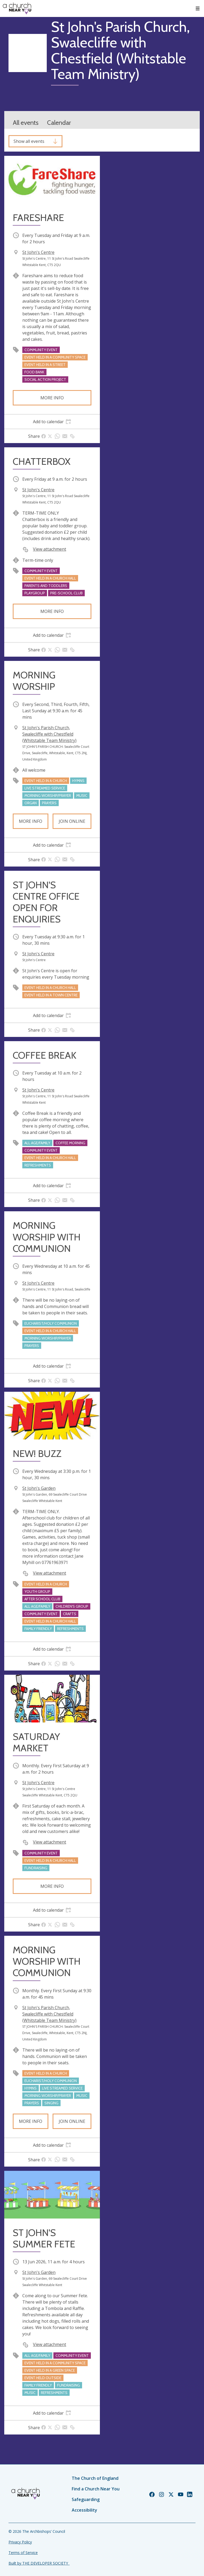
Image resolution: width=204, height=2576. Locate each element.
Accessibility (84, 2510)
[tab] (52, 421)
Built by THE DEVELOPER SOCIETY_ (39, 2563)
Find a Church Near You (96, 2489)
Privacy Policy (20, 2541)
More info (52, 398)
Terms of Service (23, 2552)
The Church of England (95, 2478)
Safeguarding (86, 2499)
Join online (72, 821)
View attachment (49, 549)
